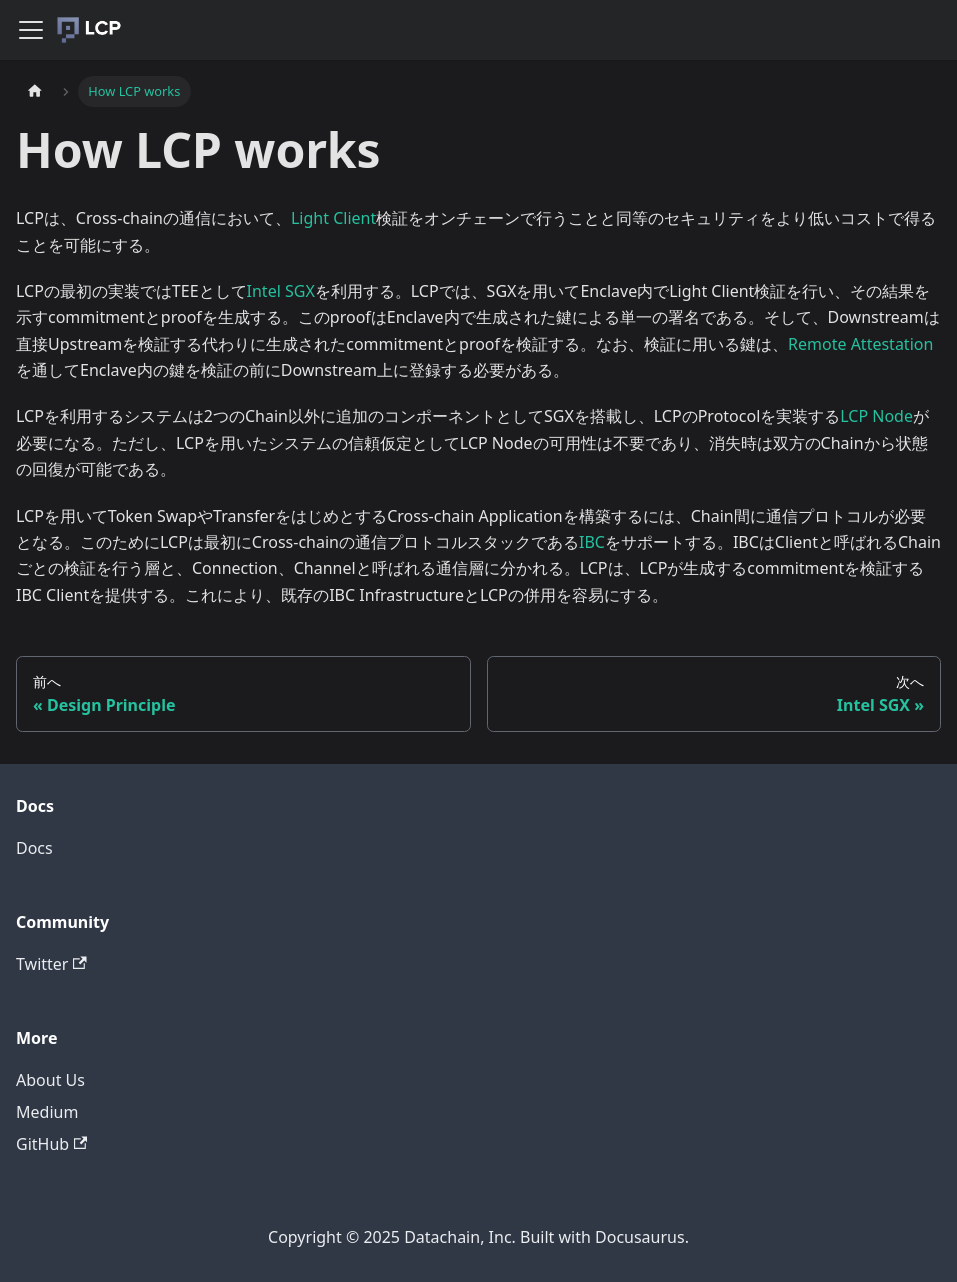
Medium (47, 1112)
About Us (50, 1080)
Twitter (51, 964)
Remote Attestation (860, 344)
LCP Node (876, 416)
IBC (592, 542)
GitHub (51, 1144)
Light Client (333, 218)
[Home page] (35, 91)
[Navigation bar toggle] (31, 30)
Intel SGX (281, 291)
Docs (34, 848)
